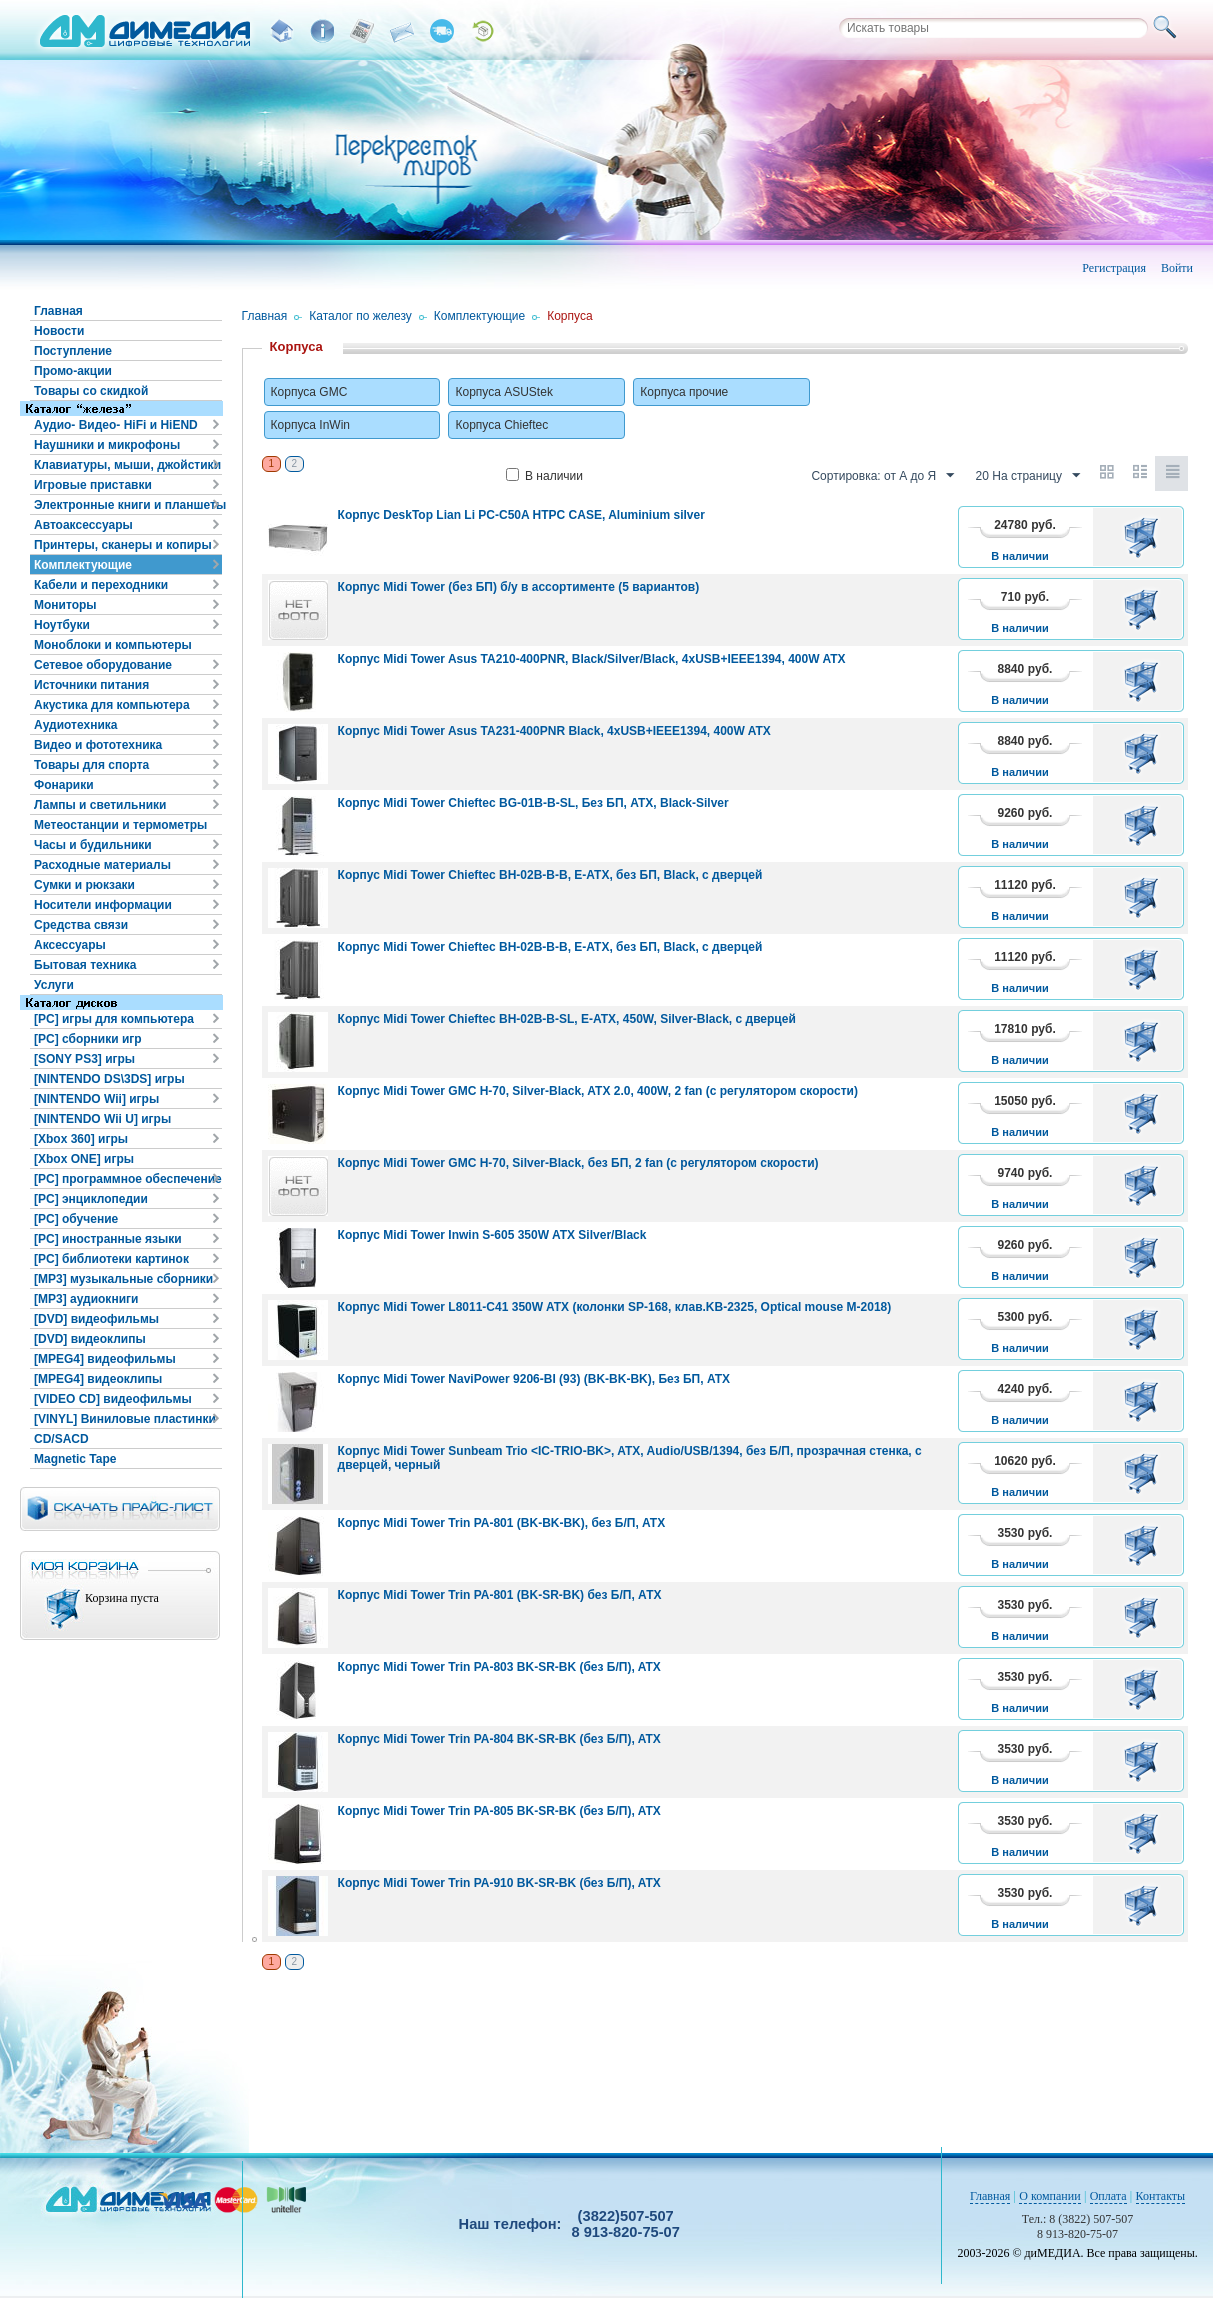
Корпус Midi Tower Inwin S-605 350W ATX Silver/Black (492, 1235)
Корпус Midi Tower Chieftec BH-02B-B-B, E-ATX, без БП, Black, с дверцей (550, 875)
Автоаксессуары (83, 525)
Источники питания (91, 685)
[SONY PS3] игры (84, 1059)
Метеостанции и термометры (120, 825)
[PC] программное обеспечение (128, 1179)
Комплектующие (83, 565)
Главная (58, 311)
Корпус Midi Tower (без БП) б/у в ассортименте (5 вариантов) (519, 587)
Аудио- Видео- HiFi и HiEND (116, 425)
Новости (59, 331)
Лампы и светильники (100, 805)
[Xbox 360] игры (81, 1139)
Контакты (1161, 2196)
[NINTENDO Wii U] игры (102, 1119)
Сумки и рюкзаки (84, 885)
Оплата (1108, 2196)
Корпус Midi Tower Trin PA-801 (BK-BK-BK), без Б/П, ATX (502, 1523)
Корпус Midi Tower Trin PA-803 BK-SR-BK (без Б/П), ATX (499, 1667)
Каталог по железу (360, 316)
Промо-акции (73, 371)
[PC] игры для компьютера (114, 1019)
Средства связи (81, 925)
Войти (1177, 268)
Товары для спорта (91, 765)
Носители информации (103, 905)
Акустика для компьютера (112, 705)
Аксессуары (70, 945)
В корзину (1144, 537)
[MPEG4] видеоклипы (98, 1379)
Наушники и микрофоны (107, 445)
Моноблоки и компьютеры (113, 645)
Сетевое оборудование (103, 665)
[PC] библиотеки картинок (111, 1259)
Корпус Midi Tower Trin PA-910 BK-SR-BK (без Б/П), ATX (499, 1883)
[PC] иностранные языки (108, 1239)
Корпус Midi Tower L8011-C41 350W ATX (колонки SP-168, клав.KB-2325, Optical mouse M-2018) (615, 1307)
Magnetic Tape (75, 1459)
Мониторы (65, 605)
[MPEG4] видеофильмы (105, 1359)
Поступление (73, 351)
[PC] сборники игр (88, 1039)
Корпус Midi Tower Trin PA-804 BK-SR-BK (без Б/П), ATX (499, 1739)
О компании (1049, 2196)
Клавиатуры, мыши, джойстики (127, 465)
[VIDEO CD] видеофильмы (113, 1399)
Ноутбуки (62, 625)
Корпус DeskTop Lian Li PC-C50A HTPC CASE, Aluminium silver (521, 515)
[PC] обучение (76, 1219)
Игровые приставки (93, 485)
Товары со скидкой (91, 391)
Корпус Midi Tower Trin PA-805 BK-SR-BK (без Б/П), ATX (499, 1811)
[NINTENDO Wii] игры (96, 1099)
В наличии (544, 476)
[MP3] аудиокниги (86, 1299)
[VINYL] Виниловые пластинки (125, 1419)
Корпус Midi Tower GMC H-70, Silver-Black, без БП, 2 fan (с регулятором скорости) (578, 1163)
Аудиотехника (75, 725)
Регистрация (1114, 268)
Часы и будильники (93, 845)
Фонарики (64, 785)
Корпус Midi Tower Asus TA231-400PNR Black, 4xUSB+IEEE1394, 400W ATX (554, 731)
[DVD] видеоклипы (90, 1339)
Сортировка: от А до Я (882, 476)
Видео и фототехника (98, 745)
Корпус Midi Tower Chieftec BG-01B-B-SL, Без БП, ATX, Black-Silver (533, 803)
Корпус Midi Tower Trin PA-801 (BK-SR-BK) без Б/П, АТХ (500, 1595)
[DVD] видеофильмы (96, 1319)
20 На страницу (1028, 476)
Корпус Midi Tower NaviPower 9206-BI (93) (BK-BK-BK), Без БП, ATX (534, 1379)
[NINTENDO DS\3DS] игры (109, 1079)
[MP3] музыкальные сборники (123, 1279)
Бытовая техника (85, 965)
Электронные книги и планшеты (128, 505)
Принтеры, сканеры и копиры (123, 545)
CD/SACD (61, 1439)
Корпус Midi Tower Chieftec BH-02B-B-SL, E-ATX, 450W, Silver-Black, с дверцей (567, 1019)
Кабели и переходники (101, 585)
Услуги (54, 985)
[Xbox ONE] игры (84, 1159)
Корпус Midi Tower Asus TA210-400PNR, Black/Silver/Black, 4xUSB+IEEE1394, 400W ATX (592, 659)
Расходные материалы (102, 865)
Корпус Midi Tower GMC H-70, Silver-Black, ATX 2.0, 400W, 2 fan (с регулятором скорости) (598, 1091)
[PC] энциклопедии (91, 1199)
